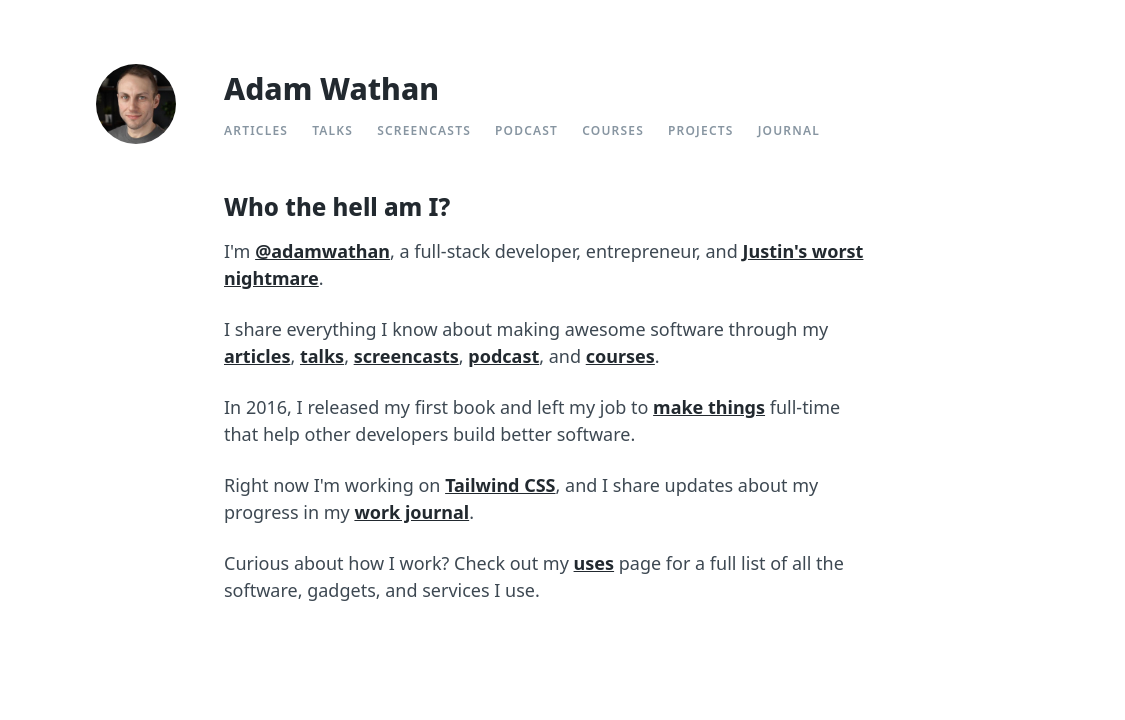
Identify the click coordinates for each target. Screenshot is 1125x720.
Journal (789, 130)
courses (620, 356)
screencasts (406, 356)
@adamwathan (322, 251)
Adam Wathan (331, 89)
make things (709, 407)
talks (322, 356)
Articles (256, 130)
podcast (503, 356)
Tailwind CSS (500, 485)
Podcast (526, 130)
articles (257, 356)
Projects (701, 130)
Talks (332, 130)
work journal (411, 512)
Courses (613, 130)
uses (594, 563)
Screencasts (424, 130)
